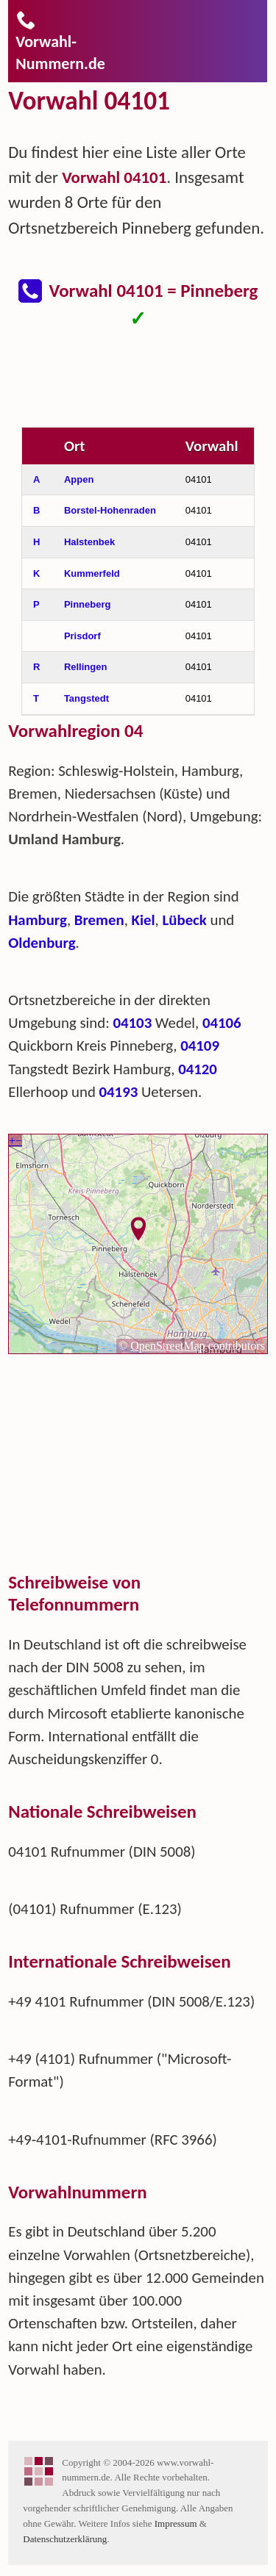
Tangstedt (86, 698)
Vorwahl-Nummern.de (60, 41)
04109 (199, 1045)
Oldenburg (41, 942)
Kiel (143, 919)
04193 (118, 1091)
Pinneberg (87, 604)
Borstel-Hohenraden (110, 510)
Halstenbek (89, 541)
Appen (78, 479)
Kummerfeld (92, 573)
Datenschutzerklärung (65, 2538)
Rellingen (85, 666)
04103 (132, 1022)
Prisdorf (82, 635)
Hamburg (37, 919)
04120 (197, 1069)
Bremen (99, 919)
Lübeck (185, 919)
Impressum (176, 2523)
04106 (221, 1022)
